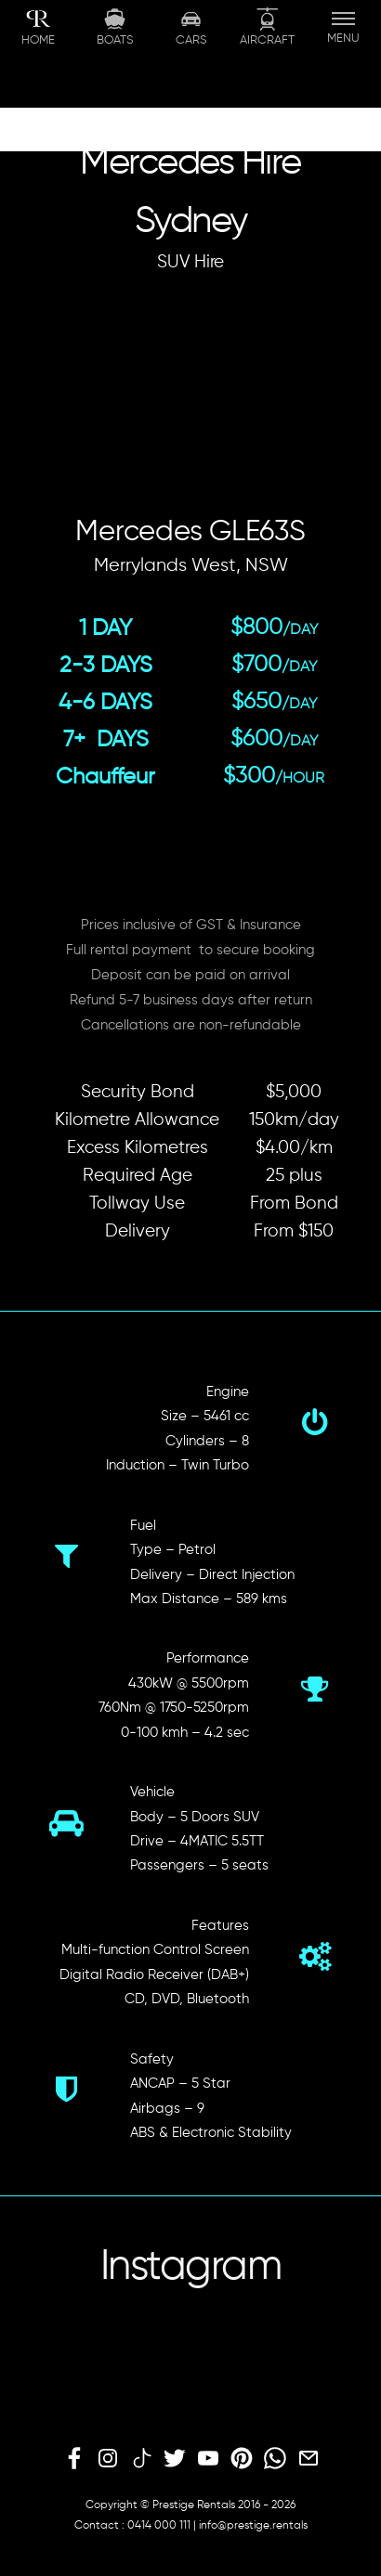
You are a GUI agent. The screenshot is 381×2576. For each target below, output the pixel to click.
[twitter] (175, 2459)
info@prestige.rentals (253, 2525)
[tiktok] (141, 2459)
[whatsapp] (275, 2459)
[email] (308, 2459)
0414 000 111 (158, 2525)
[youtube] (208, 2459)
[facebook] (74, 2459)
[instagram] (108, 2459)
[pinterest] (241, 2459)
